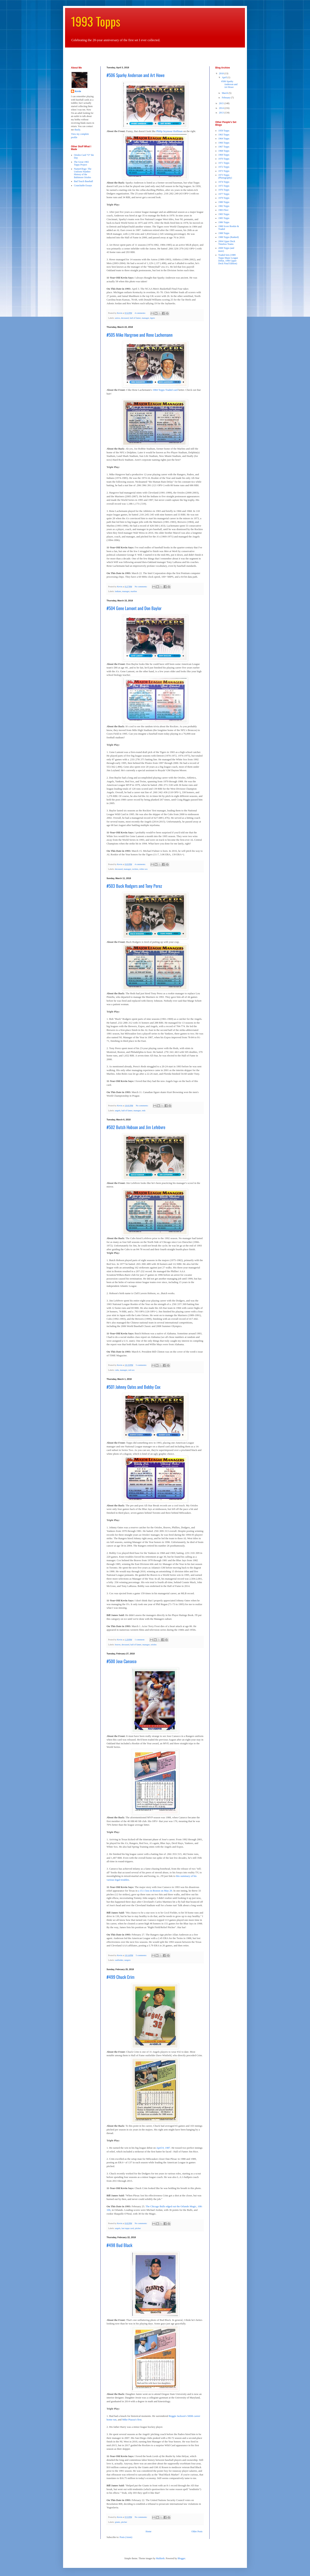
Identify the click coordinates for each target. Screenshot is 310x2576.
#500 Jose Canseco (121, 1661)
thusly (77, 129)
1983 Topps (223, 214)
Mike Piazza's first (132, 2419)
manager (145, 318)
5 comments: (141, 1365)
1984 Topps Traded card (165, 389)
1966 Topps (223, 142)
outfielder (119, 1960)
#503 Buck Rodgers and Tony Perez (134, 886)
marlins (133, 591)
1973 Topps (223, 171)
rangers (127, 1960)
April (224, 77)
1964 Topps (223, 138)
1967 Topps (223, 146)
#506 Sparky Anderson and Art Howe (135, 75)
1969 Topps (223, 154)
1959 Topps (223, 130)
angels (117, 1110)
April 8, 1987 (163, 2147)
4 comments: (140, 313)
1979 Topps (223, 198)
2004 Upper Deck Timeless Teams (226, 242)
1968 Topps (223, 150)
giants (117, 2522)
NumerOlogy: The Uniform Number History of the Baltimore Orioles (82, 173)
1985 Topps (223, 218)
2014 (221, 108)
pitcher (138, 2228)
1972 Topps (223, 166)
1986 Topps (223, 222)
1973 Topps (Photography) (225, 176)
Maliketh (160, 2558)
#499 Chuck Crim (120, 1977)
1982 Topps (223, 206)
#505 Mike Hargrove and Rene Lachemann (140, 335)
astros (117, 318)
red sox (131, 1370)
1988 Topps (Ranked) (228, 237)
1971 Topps (223, 163)
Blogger (181, 2558)
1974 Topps (223, 182)
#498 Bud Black (119, 2245)
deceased (125, 318)
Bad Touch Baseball (83, 181)
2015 (221, 103)
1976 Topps (223, 189)
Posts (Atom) (126, 2537)
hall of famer (135, 318)
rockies (135, 869)
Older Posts (196, 2531)
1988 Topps (223, 233)
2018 (221, 73)
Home (148, 2531)
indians (118, 591)
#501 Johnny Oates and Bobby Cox (134, 1387)
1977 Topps (223, 194)
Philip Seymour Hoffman (169, 131)
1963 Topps (223, 134)
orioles (153, 1644)
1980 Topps (223, 202)
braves (117, 1644)
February (226, 97)
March (225, 93)
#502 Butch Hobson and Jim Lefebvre (136, 1127)
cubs (117, 1370)
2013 (221, 112)
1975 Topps (223, 185)
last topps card (127, 2228)
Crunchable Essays (83, 185)
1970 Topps (223, 158)
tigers (152, 318)
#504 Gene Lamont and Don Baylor (134, 608)
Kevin (78, 91)
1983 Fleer (223, 210)
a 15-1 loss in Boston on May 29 (155, 1890)
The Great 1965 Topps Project (81, 163)
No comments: (141, 586)
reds (143, 1110)
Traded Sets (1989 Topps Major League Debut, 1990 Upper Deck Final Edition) (228, 259)
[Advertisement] (117, 53)
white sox (143, 869)
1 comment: (140, 1639)
